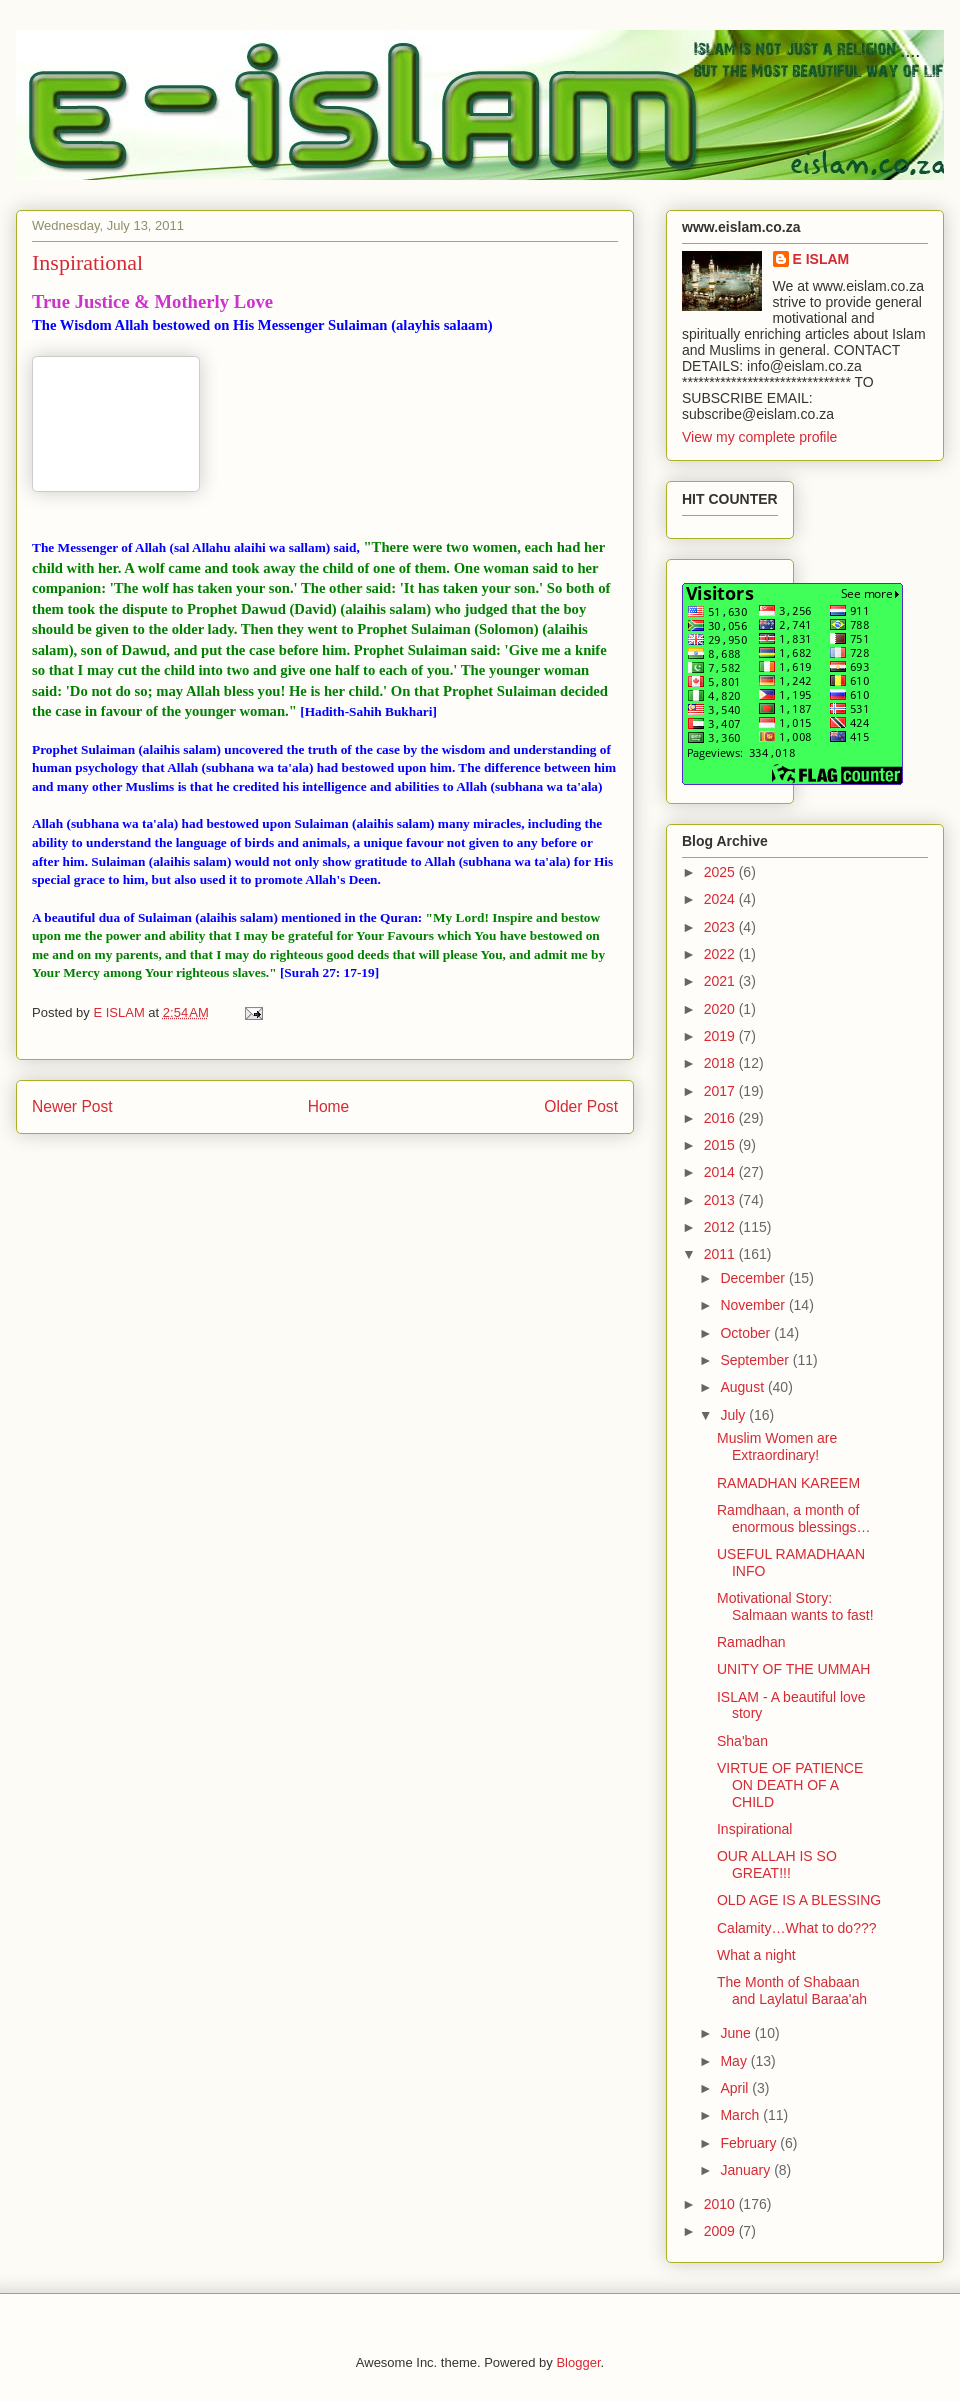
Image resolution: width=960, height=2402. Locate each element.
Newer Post (72, 1106)
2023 (721, 927)
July (734, 1415)
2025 (721, 872)
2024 (721, 899)
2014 (721, 1172)
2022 (721, 954)
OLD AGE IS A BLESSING (799, 1900)
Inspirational (755, 1829)
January (747, 2170)
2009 (721, 2231)
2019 (721, 1036)
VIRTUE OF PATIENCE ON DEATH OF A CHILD (790, 1785)
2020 (721, 1009)
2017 (721, 1091)
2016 (721, 1118)
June (737, 2033)
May (735, 2061)
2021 (721, 981)
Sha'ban (742, 1741)
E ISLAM (821, 259)
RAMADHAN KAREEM (788, 1483)
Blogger (578, 2362)
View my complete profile (759, 437)
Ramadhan (751, 1642)
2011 (721, 1254)
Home (329, 1106)
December (754, 1278)
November (754, 1305)
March (741, 2115)
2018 (721, 1063)
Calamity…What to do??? (797, 1928)
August (743, 1387)
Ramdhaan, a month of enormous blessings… (794, 1518)
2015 (721, 1145)
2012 (721, 1227)
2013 (721, 1200)
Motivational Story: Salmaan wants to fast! (795, 1606)
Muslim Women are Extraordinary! (777, 1446)
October (747, 1333)
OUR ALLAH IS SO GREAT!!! (777, 1864)
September (756, 1360)
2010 (721, 2204)
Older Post (581, 1106)
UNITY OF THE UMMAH (794, 1669)
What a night (756, 1955)
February (750, 2143)
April (736, 2088)
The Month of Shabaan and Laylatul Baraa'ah (792, 1990)
